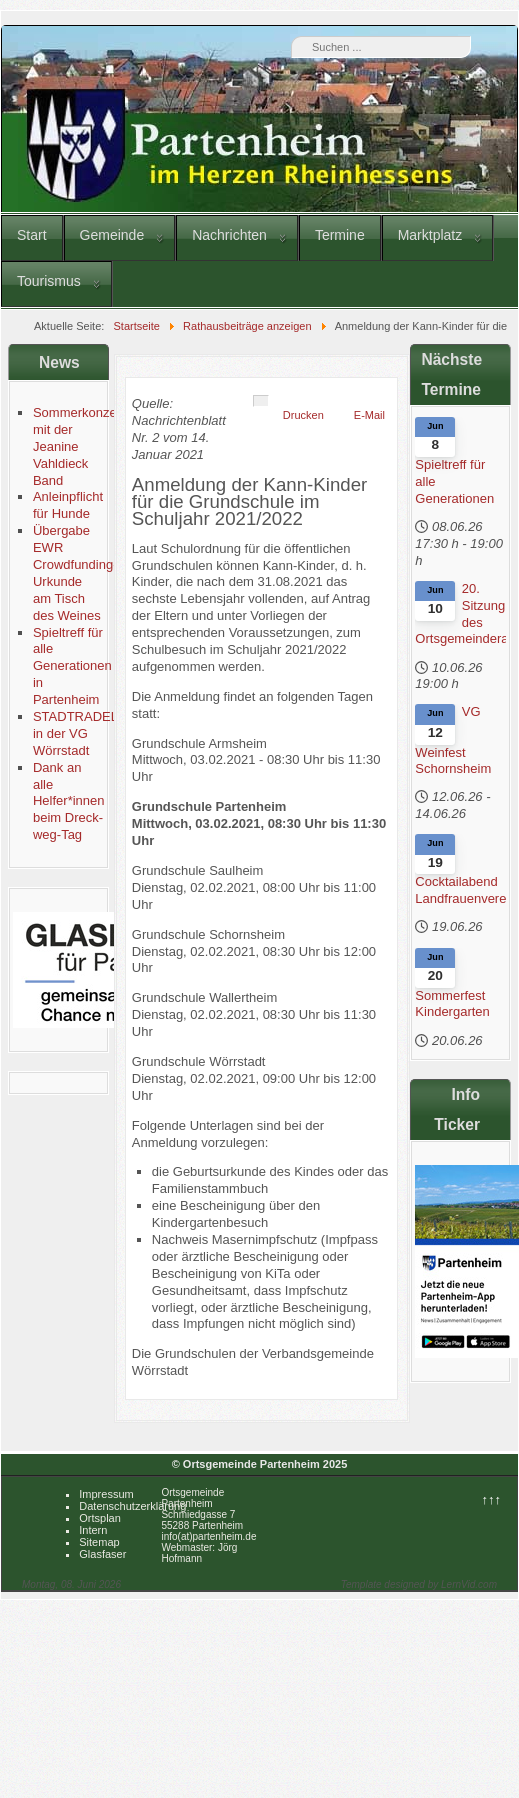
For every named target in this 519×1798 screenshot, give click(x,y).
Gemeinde (112, 235)
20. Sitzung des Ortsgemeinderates (460, 614)
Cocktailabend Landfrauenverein (460, 890)
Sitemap (99, 1542)
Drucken (303, 415)
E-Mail (369, 415)
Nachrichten (229, 235)
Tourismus (49, 281)
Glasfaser (102, 1554)
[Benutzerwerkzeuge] (261, 401)
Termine (340, 235)
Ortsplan (100, 1518)
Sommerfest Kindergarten (452, 1004)
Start (32, 235)
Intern (93, 1530)
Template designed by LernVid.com (419, 1584)
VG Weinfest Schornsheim (453, 740)
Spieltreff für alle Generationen (454, 481)
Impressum (106, 1494)
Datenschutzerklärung (132, 1506)
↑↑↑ (492, 1499)
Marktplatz (430, 235)
